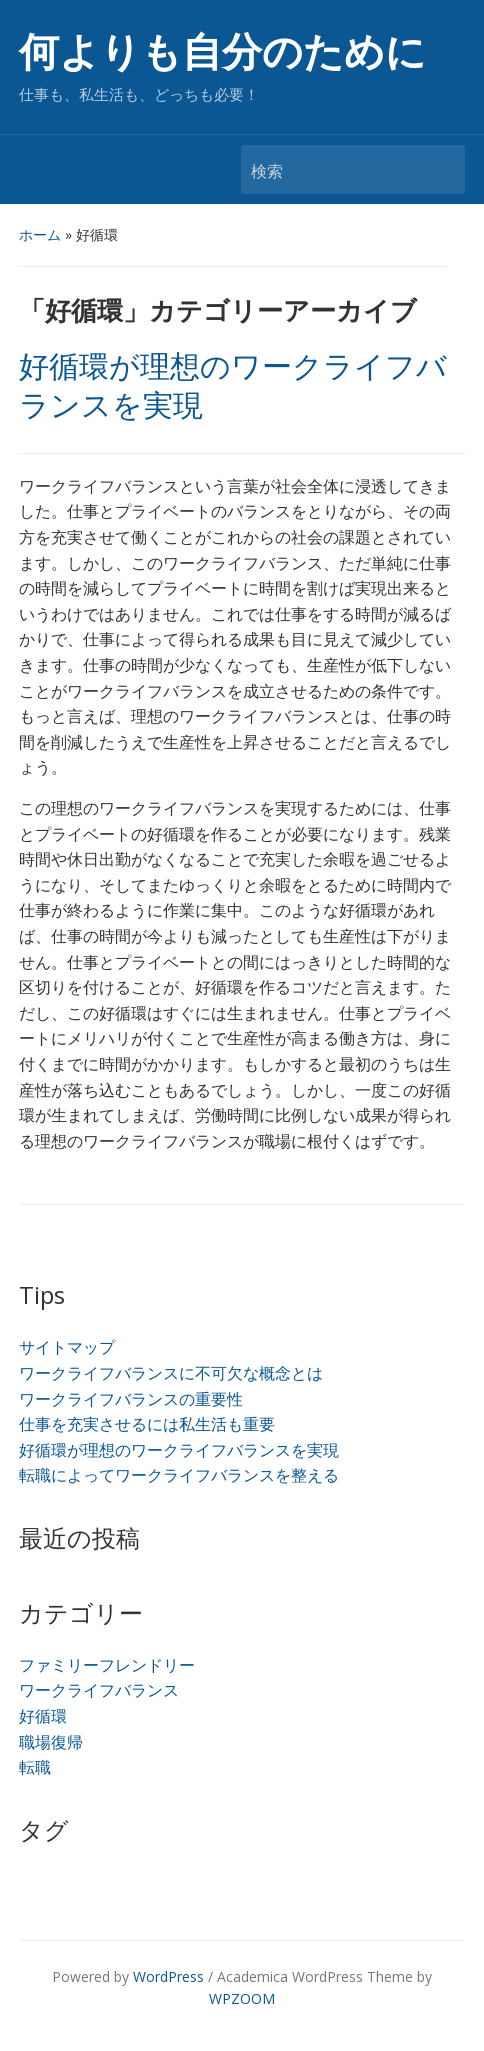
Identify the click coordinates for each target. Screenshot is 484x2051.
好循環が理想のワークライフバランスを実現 (179, 1450)
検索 (440, 169)
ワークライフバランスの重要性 (131, 1399)
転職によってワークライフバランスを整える (179, 1475)
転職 (35, 1767)
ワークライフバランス (99, 1690)
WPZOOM (242, 1998)
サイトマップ (67, 1347)
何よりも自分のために (222, 52)
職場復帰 (51, 1742)
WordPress (168, 1976)
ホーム (40, 234)
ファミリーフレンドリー (107, 1665)
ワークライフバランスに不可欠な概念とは (171, 1373)
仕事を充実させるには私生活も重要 (147, 1424)
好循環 (43, 1716)
